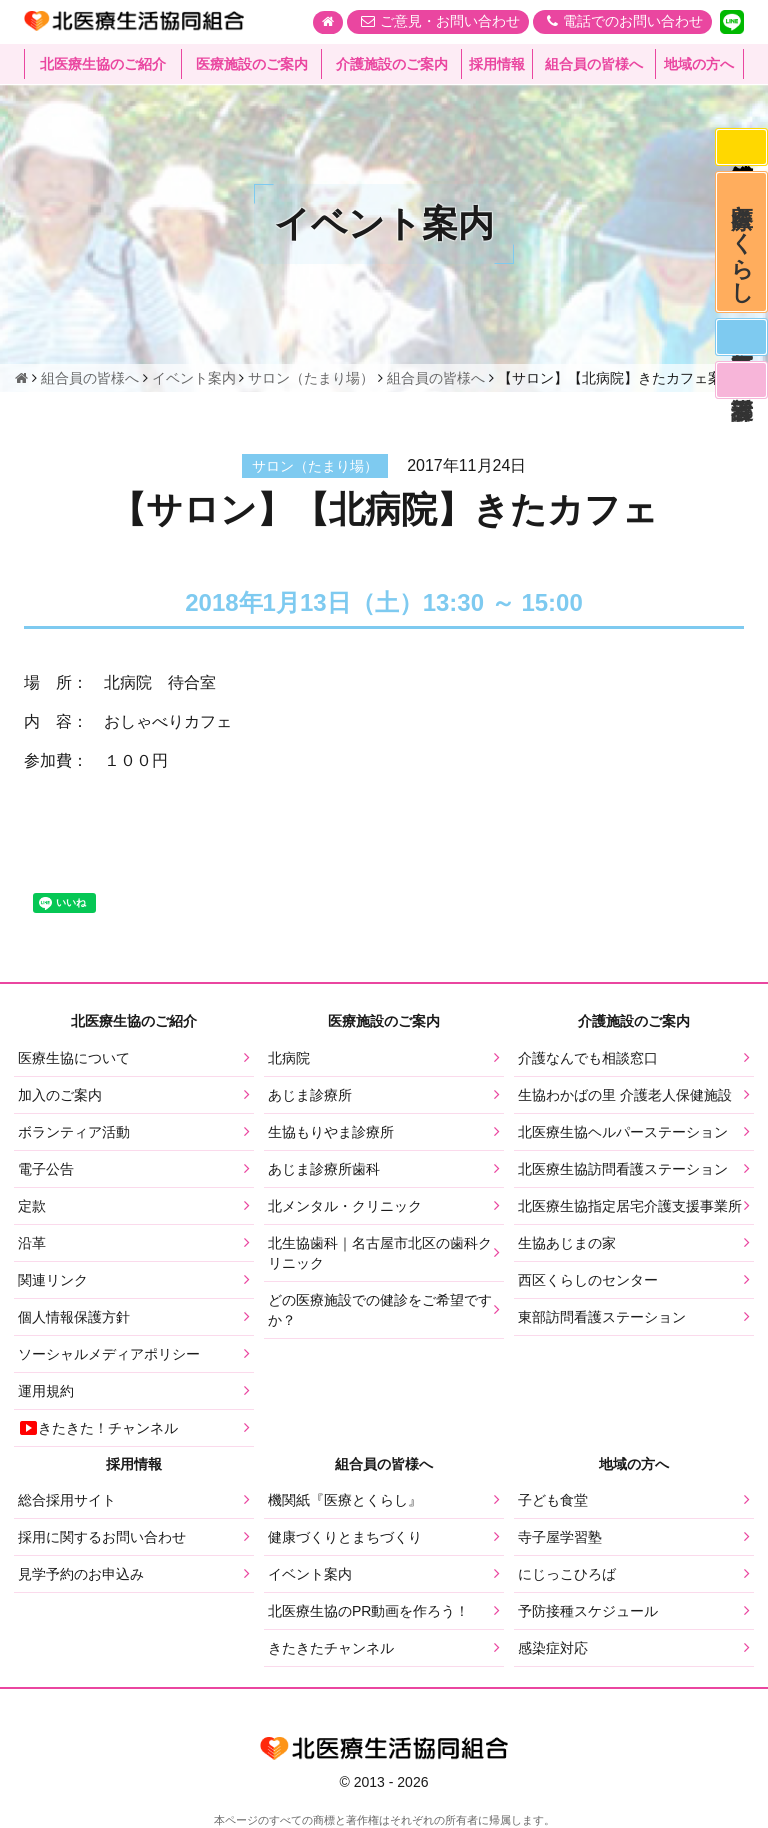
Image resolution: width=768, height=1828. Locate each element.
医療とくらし (740, 250)
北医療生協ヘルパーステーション (623, 1132)
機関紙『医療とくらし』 (345, 1500)
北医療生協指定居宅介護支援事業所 (630, 1206)
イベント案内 (310, 1574)
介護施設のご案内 (392, 65)
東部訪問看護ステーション (602, 1317)
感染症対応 (740, 149)
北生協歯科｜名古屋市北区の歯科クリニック (380, 1253)
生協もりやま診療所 (331, 1132)
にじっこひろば (567, 1574)
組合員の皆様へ (594, 65)
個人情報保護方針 (74, 1317)
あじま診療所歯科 (324, 1169)
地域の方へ (699, 65)
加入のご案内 (60, 1095)
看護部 (740, 398)
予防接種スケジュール (588, 1611)
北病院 (289, 1058)
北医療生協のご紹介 (103, 65)
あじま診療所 (310, 1095)
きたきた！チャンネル (98, 1428)
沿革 (32, 1243)
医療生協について (74, 1058)
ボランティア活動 (74, 1132)
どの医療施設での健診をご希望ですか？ (380, 1310)
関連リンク (53, 1280)
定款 (32, 1206)
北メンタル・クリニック (345, 1206)
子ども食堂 (553, 1500)
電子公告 (46, 1169)
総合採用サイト (67, 1500)
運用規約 (46, 1391)
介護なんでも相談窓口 (588, 1058)
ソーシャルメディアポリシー (109, 1354)
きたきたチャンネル (331, 1648)
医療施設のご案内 (252, 65)
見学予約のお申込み (81, 1574)
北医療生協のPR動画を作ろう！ (368, 1611)
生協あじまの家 (567, 1243)
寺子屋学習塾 (560, 1537)
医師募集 (740, 351)
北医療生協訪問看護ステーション (623, 1169)
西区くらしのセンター (588, 1280)
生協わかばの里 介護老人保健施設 (625, 1095)
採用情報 (497, 65)
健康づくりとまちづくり (345, 1537)
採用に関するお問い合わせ (102, 1537)
